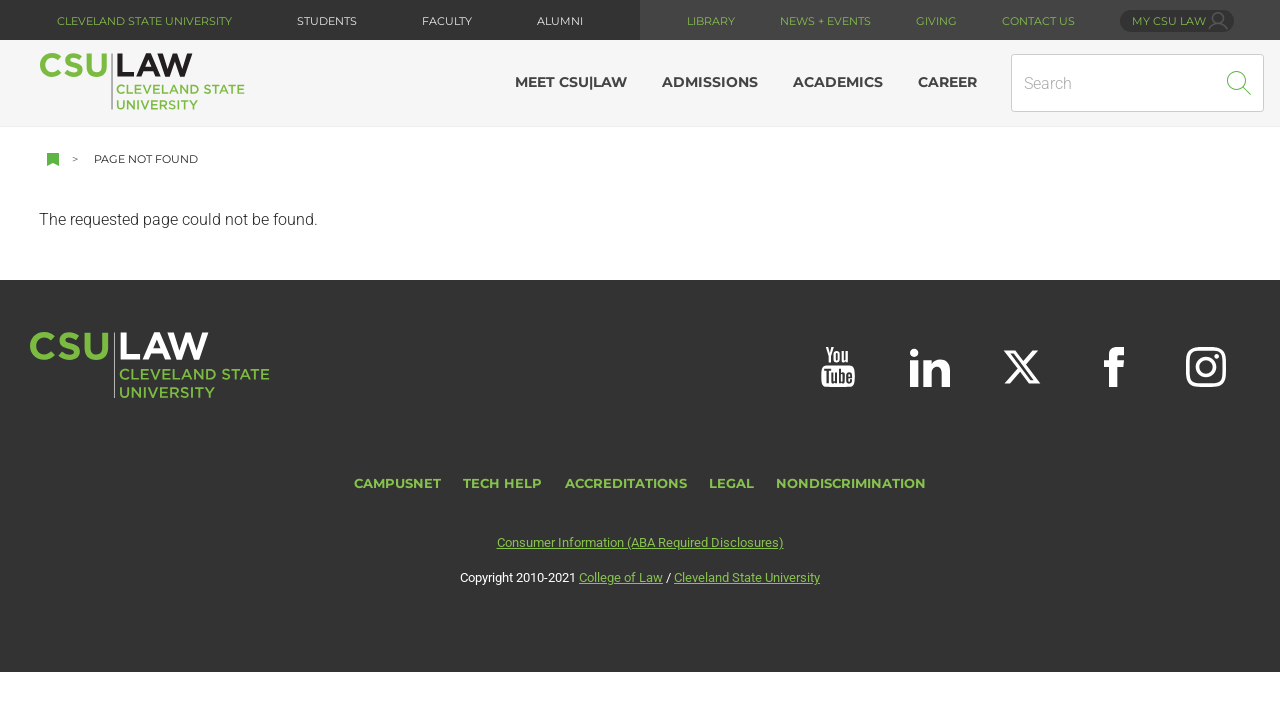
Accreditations (626, 483)
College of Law (621, 577)
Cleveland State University (144, 21)
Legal (731, 483)
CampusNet (397, 483)
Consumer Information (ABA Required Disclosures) (640, 542)
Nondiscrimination (851, 483)
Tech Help (502, 483)
